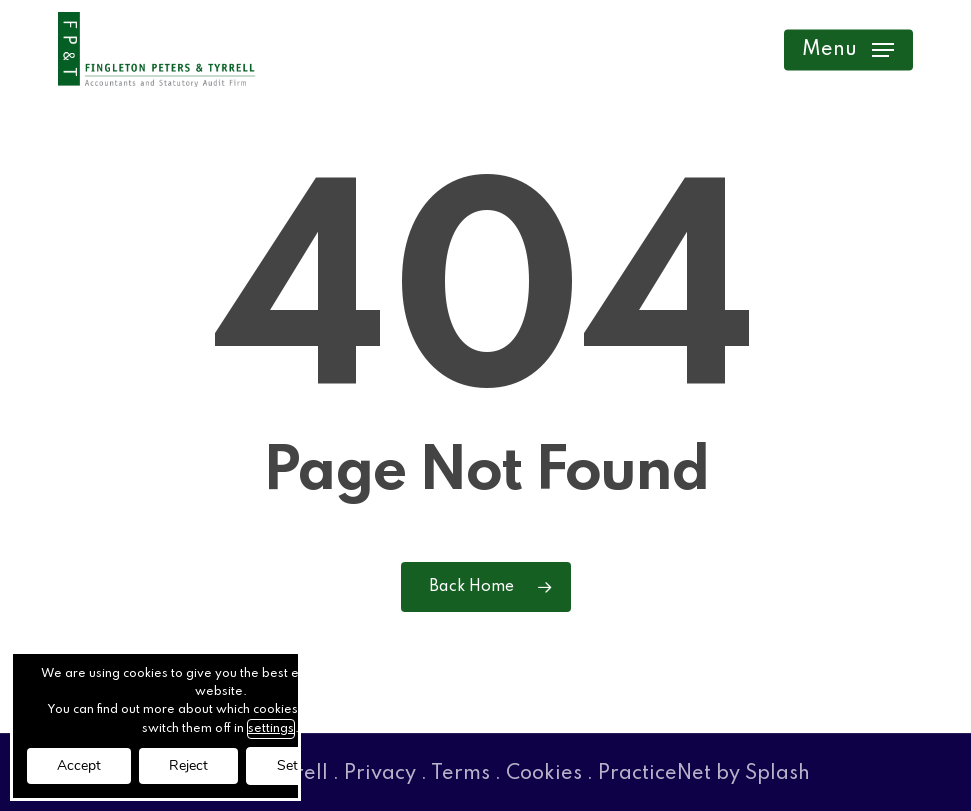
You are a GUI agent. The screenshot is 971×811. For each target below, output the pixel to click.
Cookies (544, 774)
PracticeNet (654, 774)
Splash (777, 774)
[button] (848, 50)
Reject (188, 765)
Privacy (380, 774)
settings (271, 729)
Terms (460, 774)
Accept (79, 765)
